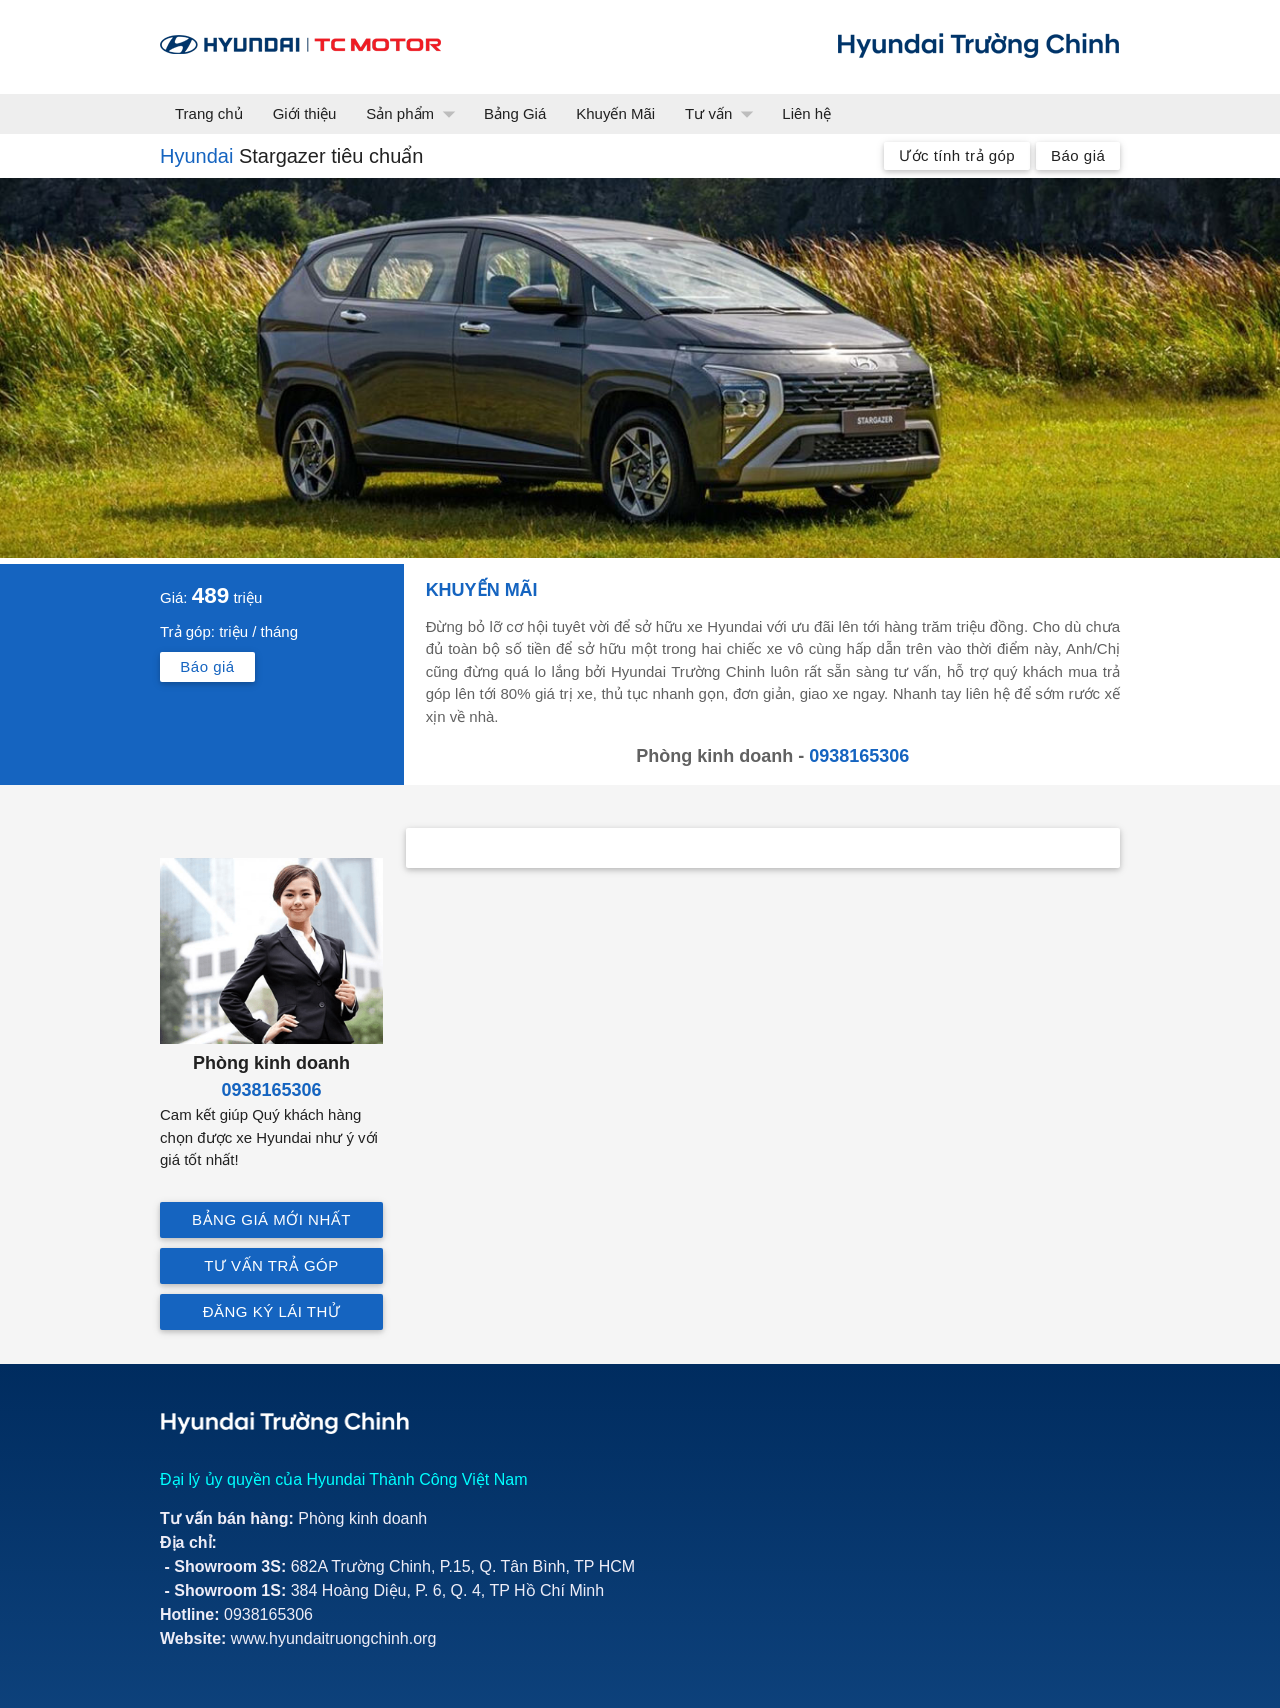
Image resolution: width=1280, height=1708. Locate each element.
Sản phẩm (415, 114)
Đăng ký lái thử (272, 1311)
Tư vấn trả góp (271, 1265)
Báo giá (1078, 155)
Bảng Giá (515, 113)
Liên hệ (806, 113)
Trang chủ (209, 113)
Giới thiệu (305, 113)
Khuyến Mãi (615, 113)
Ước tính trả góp (957, 155)
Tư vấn (723, 114)
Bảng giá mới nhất (271, 1219)
